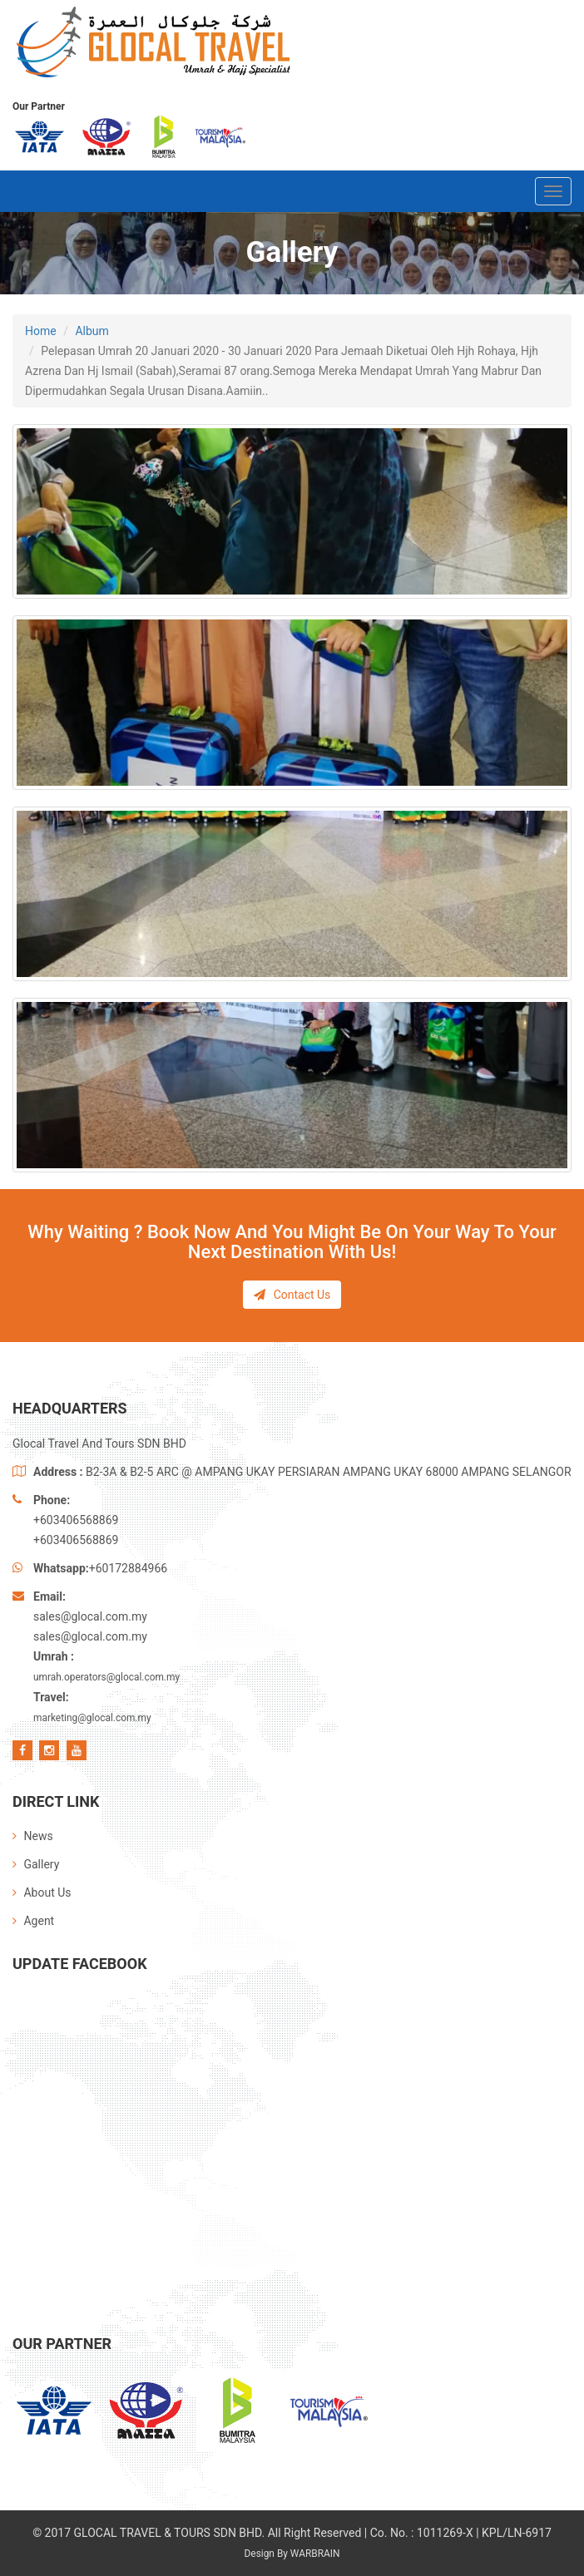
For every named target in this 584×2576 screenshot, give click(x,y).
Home (41, 331)
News (32, 1836)
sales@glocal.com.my (90, 1616)
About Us (42, 1892)
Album (91, 331)
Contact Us (292, 1294)
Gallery (35, 1864)
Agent (33, 1920)
